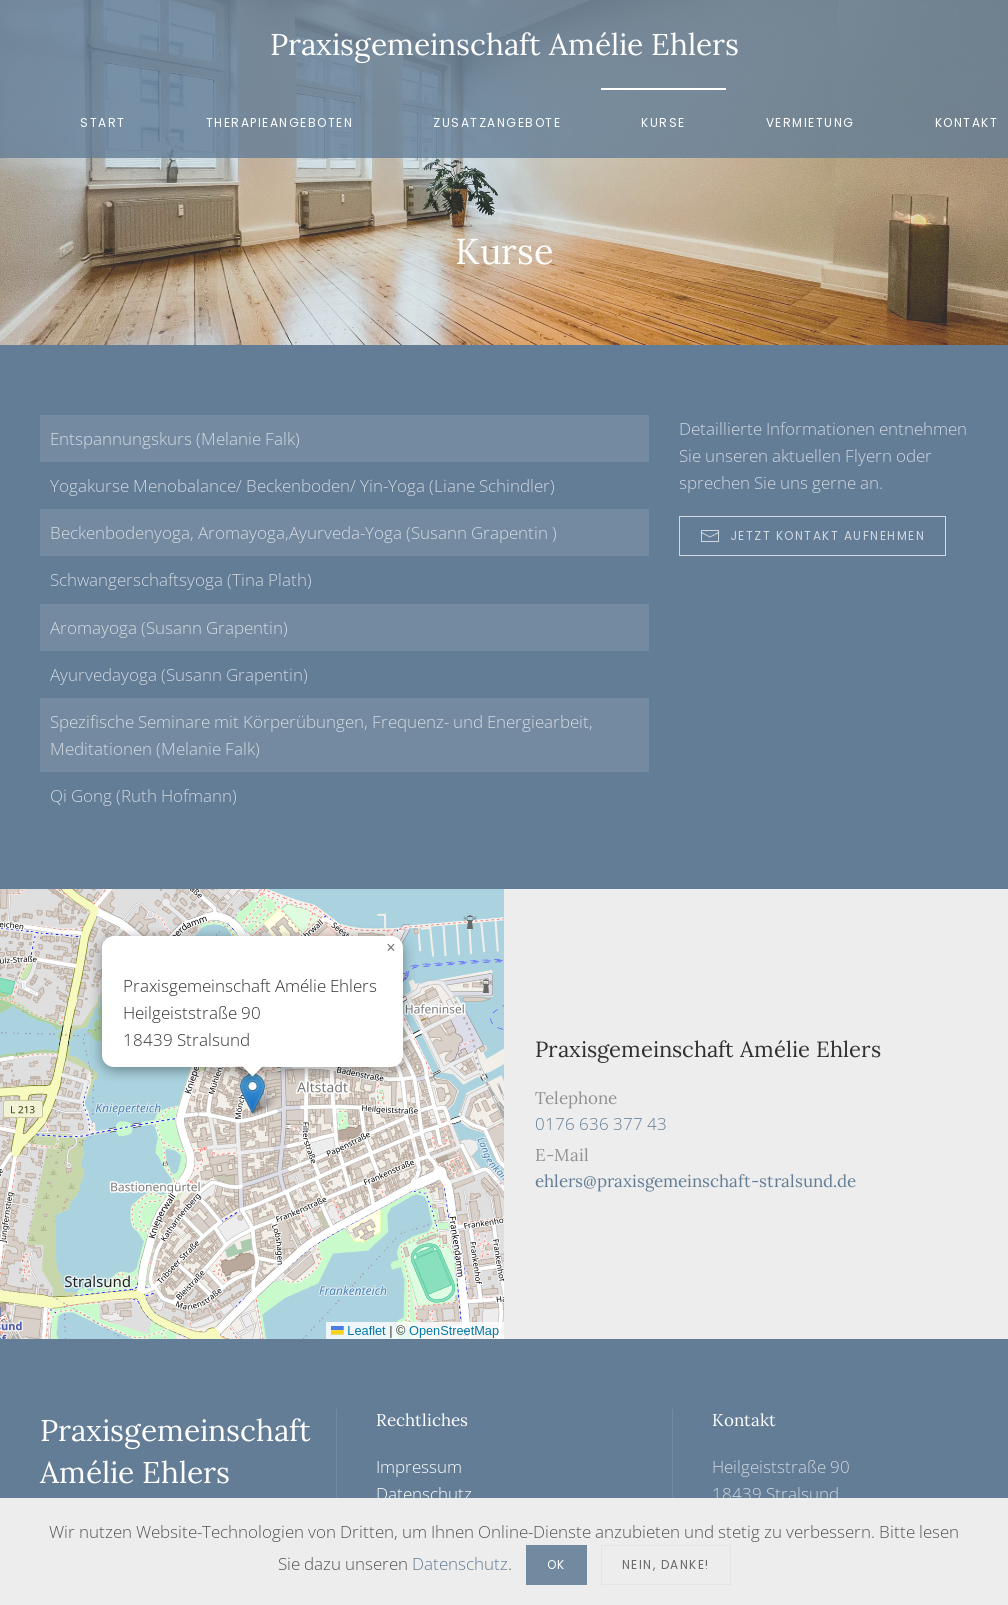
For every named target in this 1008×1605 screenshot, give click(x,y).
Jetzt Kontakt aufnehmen (813, 536)
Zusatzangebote (497, 122)
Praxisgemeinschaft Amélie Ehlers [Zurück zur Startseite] (504, 44)
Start (103, 122)
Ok (556, 1564)
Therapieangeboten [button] (280, 122)
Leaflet (358, 1330)
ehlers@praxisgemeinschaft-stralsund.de (695, 1181)
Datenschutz (424, 1493)
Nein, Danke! (666, 1564)
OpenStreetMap (454, 1330)
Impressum (419, 1466)
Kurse (663, 122)
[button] (252, 1093)
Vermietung (810, 122)
